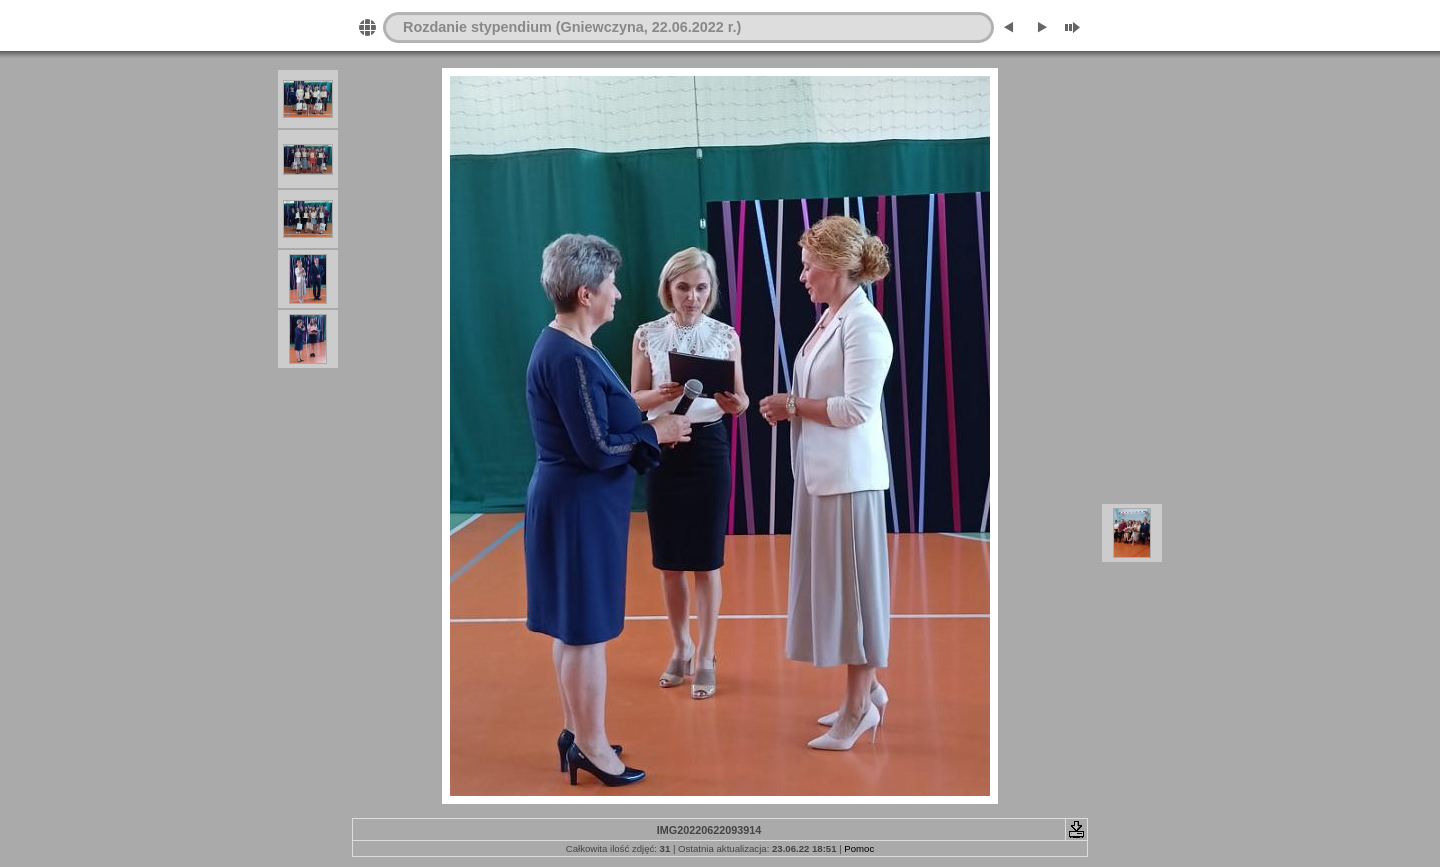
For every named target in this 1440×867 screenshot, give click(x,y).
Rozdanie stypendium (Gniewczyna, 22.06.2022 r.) (572, 27)
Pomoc (859, 848)
